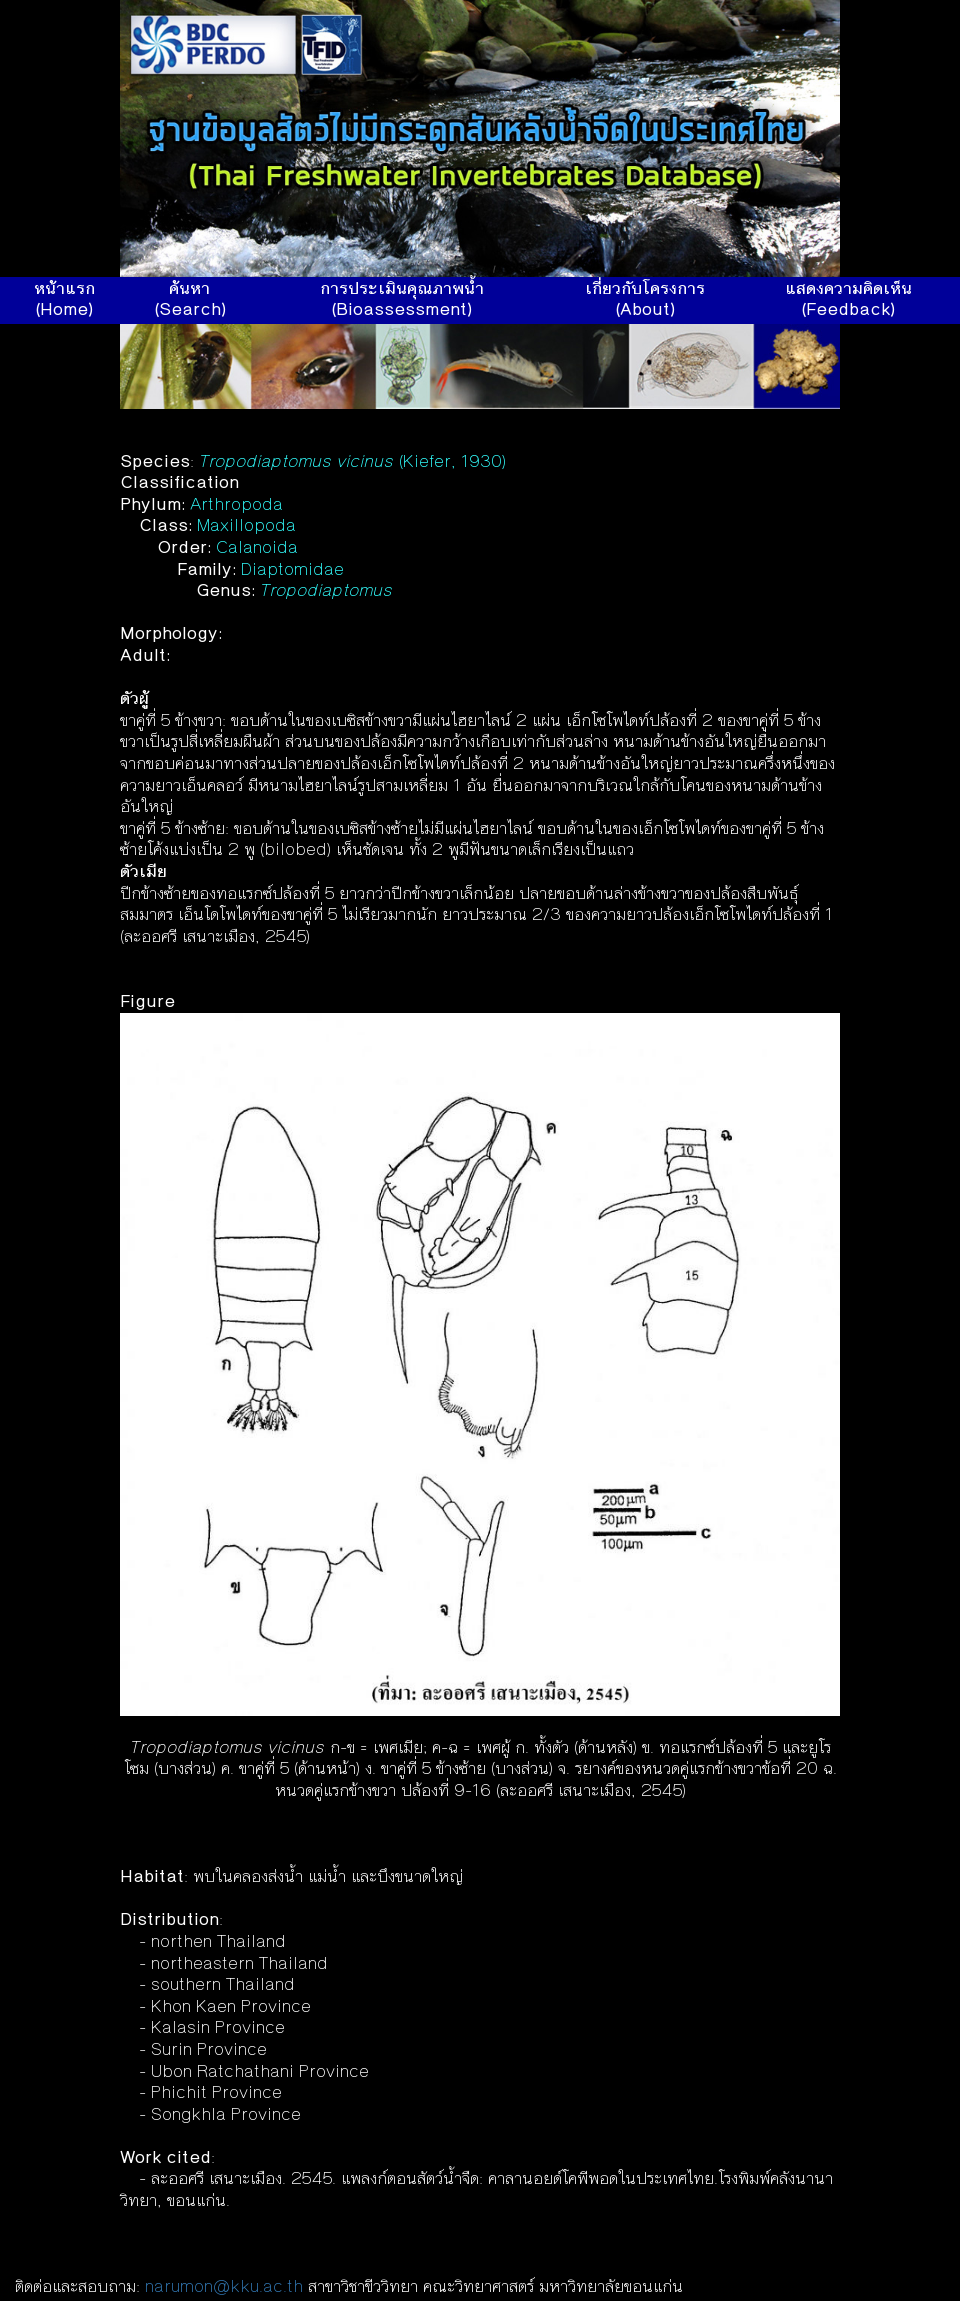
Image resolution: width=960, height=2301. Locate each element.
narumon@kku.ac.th (224, 2288)
